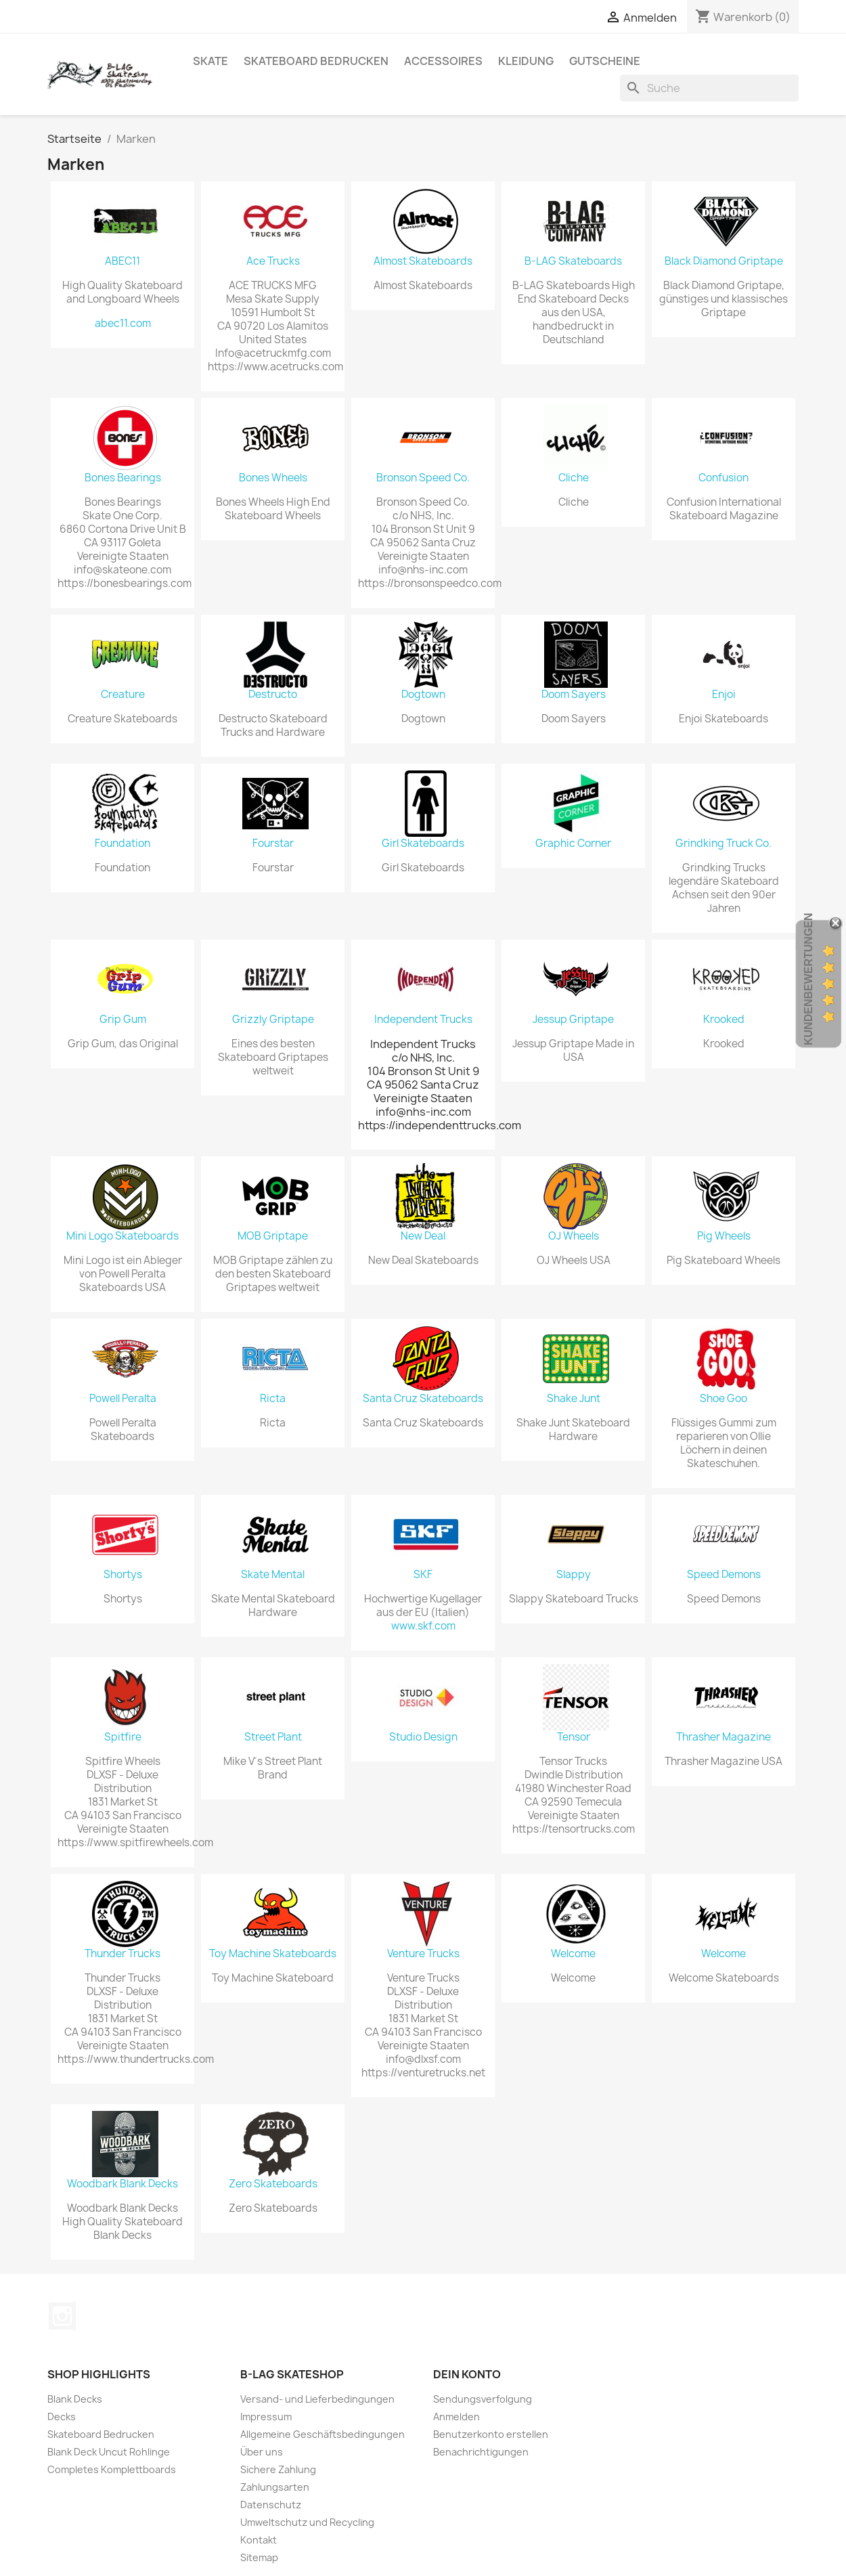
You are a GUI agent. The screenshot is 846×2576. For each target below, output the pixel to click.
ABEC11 (122, 261)
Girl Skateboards (423, 843)
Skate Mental (273, 1574)
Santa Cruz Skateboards (423, 1398)
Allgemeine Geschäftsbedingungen (322, 2434)
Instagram (62, 2316)
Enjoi (724, 694)
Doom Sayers (573, 694)
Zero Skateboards (273, 2184)
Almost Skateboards (423, 261)
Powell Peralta (122, 1398)
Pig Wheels (724, 1236)
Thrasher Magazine (723, 1737)
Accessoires (443, 60)
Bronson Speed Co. (423, 478)
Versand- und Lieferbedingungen (317, 2399)
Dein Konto (467, 2374)
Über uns (261, 2451)
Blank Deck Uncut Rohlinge (108, 2451)
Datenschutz (270, 2504)
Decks (61, 2416)
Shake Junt (573, 1398)
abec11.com (123, 323)
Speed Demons (724, 1574)
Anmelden (456, 2416)
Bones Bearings (123, 478)
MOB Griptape (273, 1236)
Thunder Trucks (122, 1954)
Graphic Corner (573, 843)
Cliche (573, 478)
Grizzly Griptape (273, 1019)
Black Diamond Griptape (724, 261)
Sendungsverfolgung (482, 2399)
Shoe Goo (723, 1398)
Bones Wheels (273, 478)
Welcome (573, 1954)
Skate (210, 60)
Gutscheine (604, 60)
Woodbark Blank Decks (122, 2184)
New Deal (423, 1236)
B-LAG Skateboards (573, 261)
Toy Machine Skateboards (272, 1954)
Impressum (266, 2416)
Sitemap (259, 2557)
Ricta (273, 1398)
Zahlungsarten (274, 2487)
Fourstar (273, 843)
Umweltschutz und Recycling (307, 2522)
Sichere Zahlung (278, 2469)
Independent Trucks (423, 1019)
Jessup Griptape (573, 1019)
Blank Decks (74, 2399)
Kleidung (526, 60)
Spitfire (122, 1737)
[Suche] (709, 88)
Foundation (122, 843)
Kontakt (258, 2539)
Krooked (723, 1019)
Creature (123, 694)
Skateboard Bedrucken (316, 60)
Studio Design (423, 1737)
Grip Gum (122, 1019)
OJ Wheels (573, 1236)
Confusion (723, 478)
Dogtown (423, 694)
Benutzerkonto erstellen (490, 2434)
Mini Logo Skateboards (122, 1236)
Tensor (573, 1737)
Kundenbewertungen (808, 979)
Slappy (573, 1574)
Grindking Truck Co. (723, 843)
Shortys (123, 1574)
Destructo (272, 694)
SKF (423, 1574)
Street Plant (273, 1737)
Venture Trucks (423, 1954)
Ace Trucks (273, 261)
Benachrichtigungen (481, 2451)
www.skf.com (423, 1626)
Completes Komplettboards (111, 2469)
